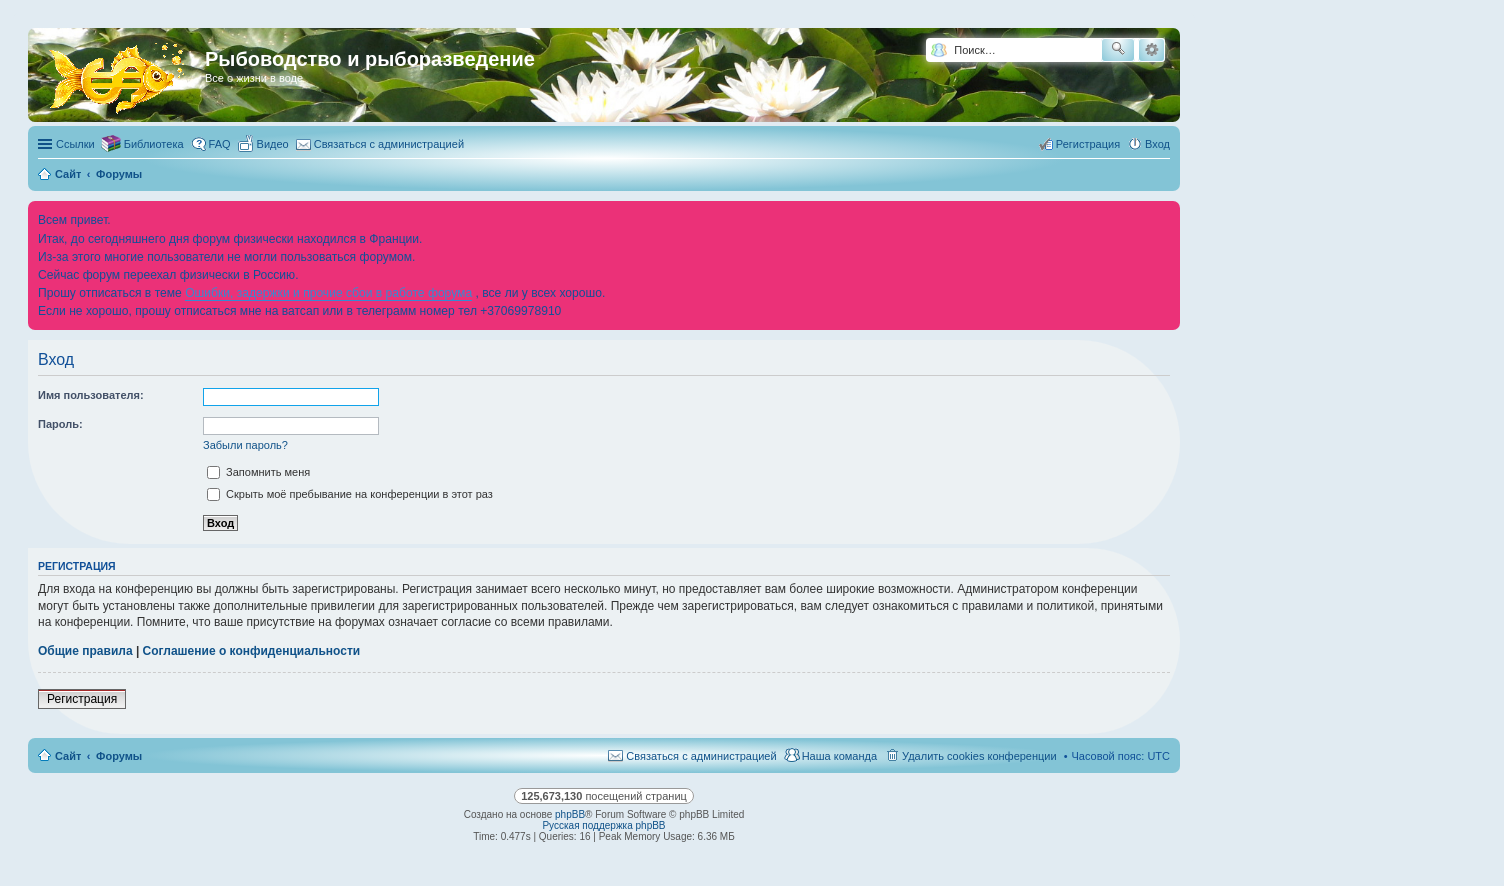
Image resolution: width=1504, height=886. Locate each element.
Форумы (119, 756)
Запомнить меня (258, 472)
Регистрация (82, 699)
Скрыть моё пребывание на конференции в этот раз (350, 494)
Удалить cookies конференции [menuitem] (979, 756)
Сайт (68, 756)
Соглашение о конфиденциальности (252, 651)
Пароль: (60, 424)
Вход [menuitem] (1157, 144)
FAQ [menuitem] (220, 144)
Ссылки (75, 144)
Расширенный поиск (1151, 50)
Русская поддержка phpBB (603, 825)
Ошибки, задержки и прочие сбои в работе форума (328, 293)
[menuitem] (264, 144)
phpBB (570, 814)
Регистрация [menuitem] (1088, 144)
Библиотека (154, 144)
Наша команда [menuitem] (839, 756)
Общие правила (85, 651)
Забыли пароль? (245, 445)
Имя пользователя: (91, 395)
